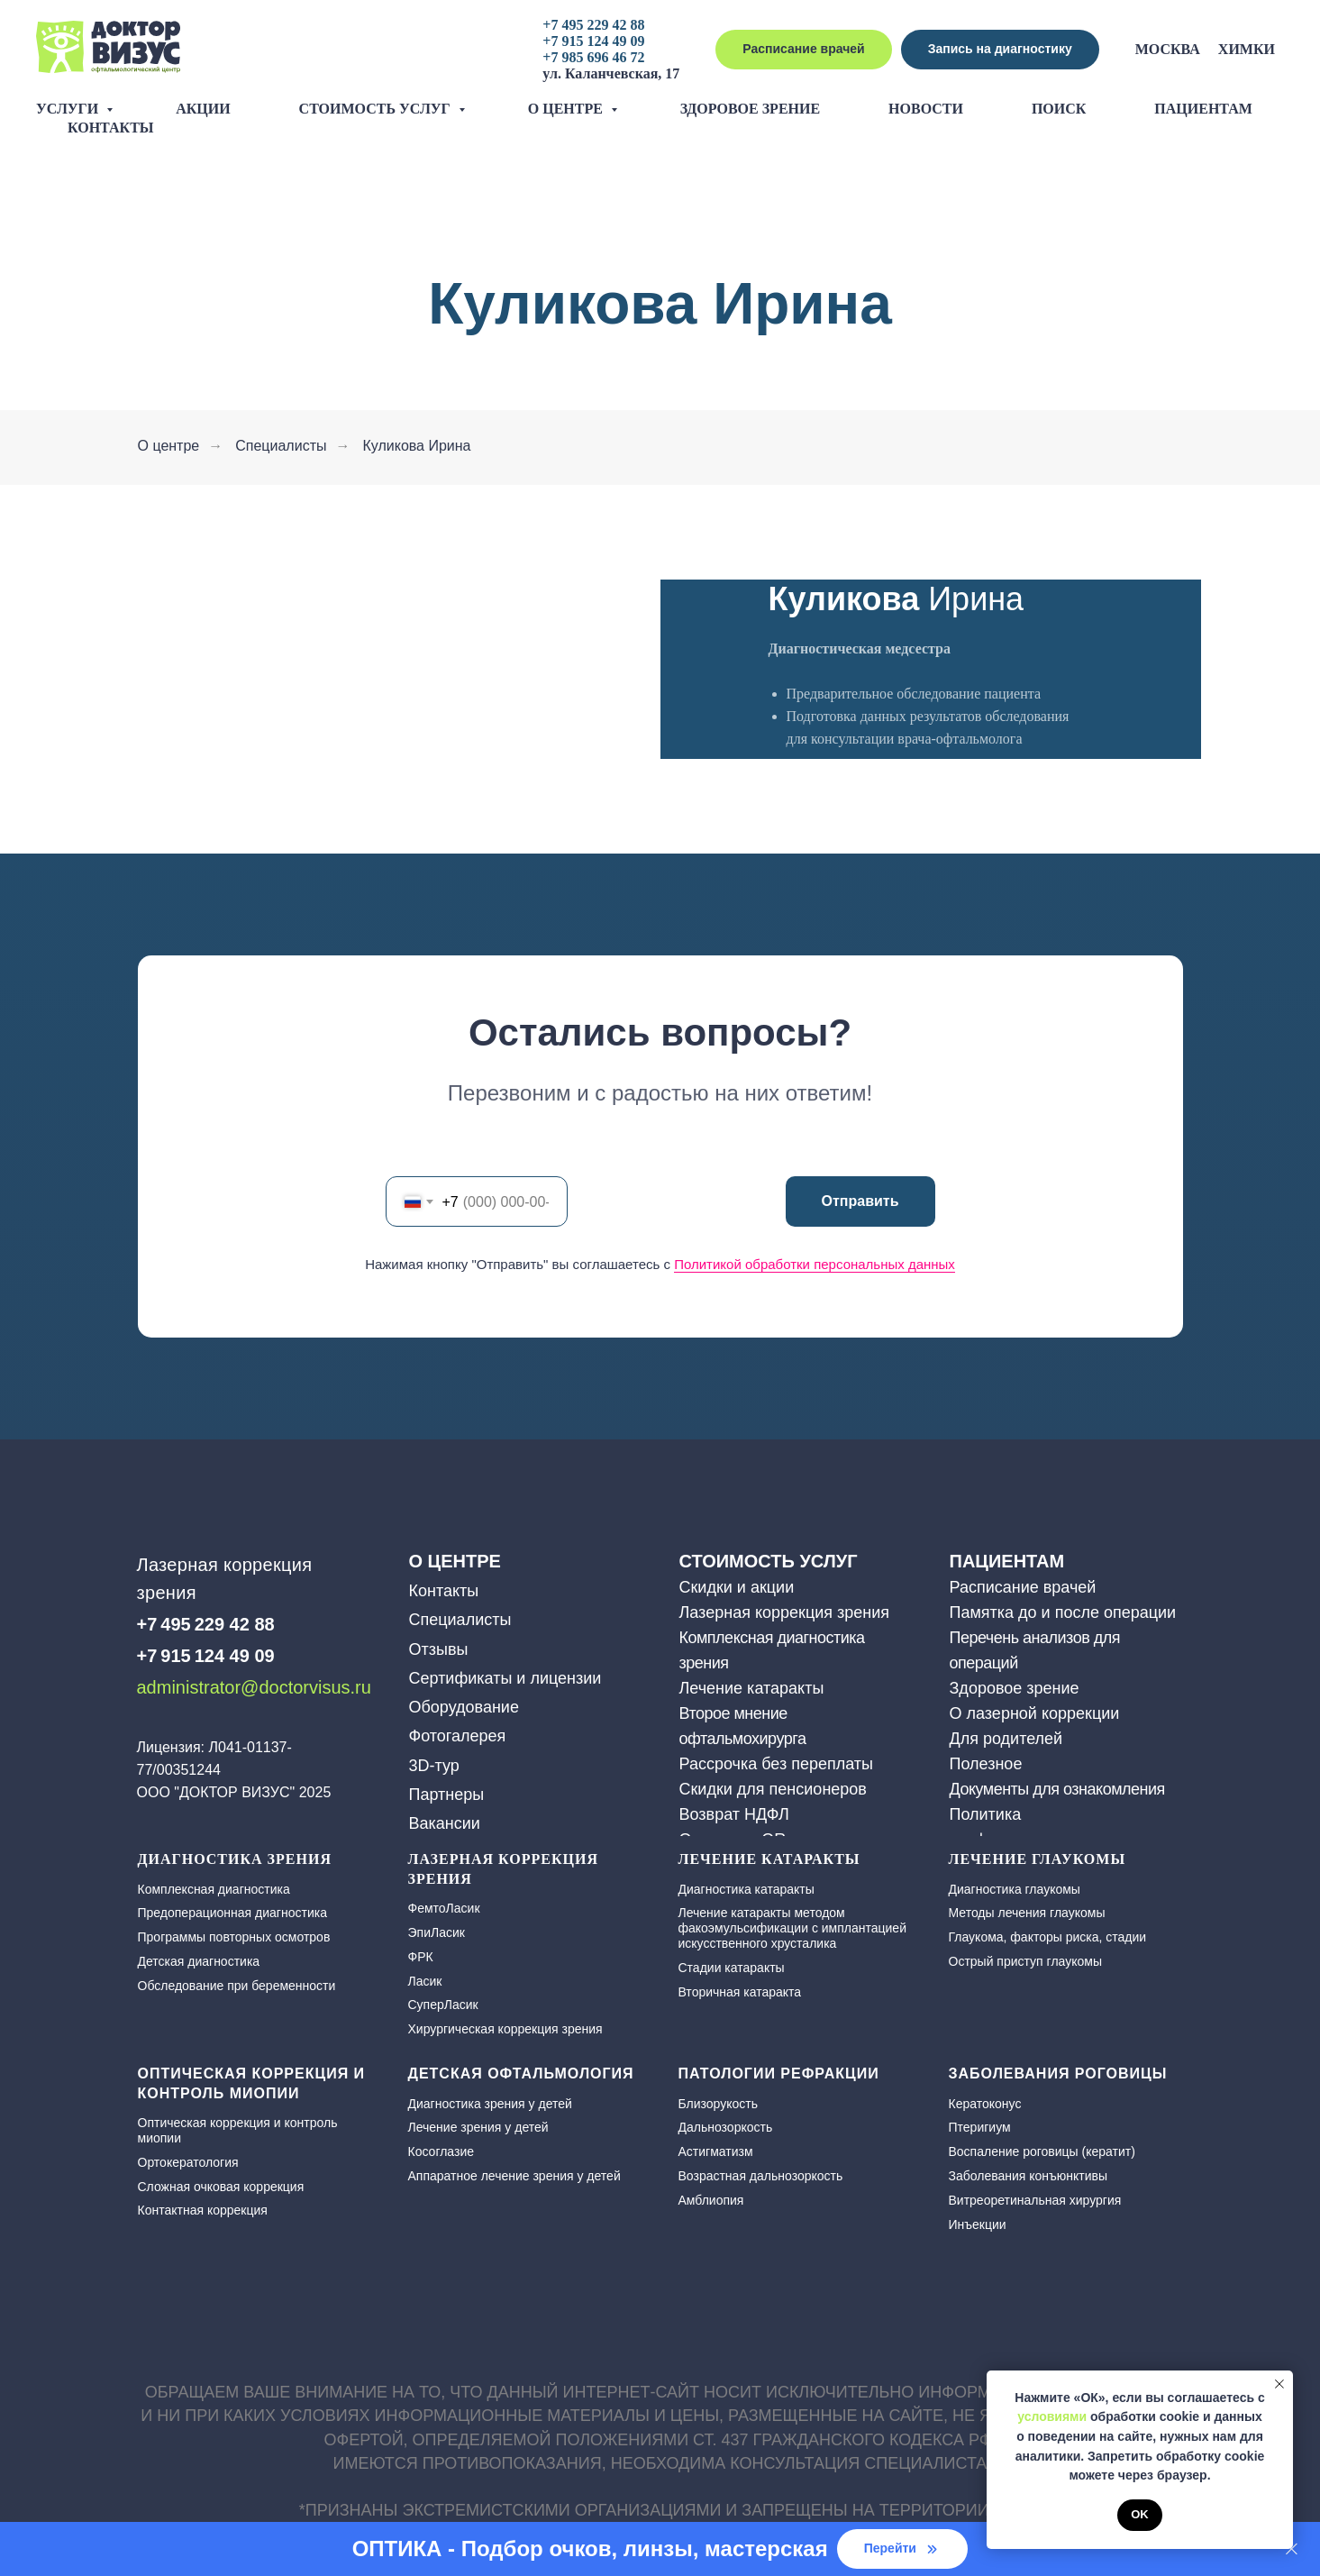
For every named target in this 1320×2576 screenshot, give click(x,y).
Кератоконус (985, 2103)
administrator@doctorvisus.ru (254, 1687)
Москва (1167, 49)
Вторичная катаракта (740, 1992)
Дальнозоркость (725, 2127)
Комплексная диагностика (214, 1889)
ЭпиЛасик (436, 1932)
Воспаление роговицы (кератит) (1042, 2151)
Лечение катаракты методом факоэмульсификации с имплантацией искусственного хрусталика (792, 1927)
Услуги (69, 108)
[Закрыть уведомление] (1279, 2384)
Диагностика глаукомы (1014, 1889)
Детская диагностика (199, 1961)
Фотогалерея (457, 1736)
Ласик (425, 1981)
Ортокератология (188, 2162)
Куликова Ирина (416, 445)
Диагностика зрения (235, 1859)
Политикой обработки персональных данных (814, 1264)
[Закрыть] (1291, 2549)
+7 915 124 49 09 (593, 41)
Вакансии (444, 1823)
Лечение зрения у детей (478, 2127)
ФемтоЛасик (444, 1908)
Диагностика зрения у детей (490, 2103)
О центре (567, 108)
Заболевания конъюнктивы (1028, 2176)
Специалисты (280, 445)
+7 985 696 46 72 (593, 57)
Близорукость (718, 2103)
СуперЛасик (443, 2004)
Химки (1246, 49)
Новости (925, 108)
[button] (1000, 50)
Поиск (1059, 108)
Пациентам (1203, 108)
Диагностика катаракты (746, 1889)
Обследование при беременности (237, 1985)
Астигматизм (715, 2151)
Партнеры (447, 1795)
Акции (203, 108)
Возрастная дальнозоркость (760, 2176)
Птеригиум (980, 2127)
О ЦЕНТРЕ (455, 1561)
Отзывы (439, 1649)
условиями (1052, 2416)
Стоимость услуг (376, 108)
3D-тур (434, 1766)
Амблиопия (711, 2200)
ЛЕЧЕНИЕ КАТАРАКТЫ (769, 1859)
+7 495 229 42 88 (593, 24)
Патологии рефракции (778, 2073)
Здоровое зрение (750, 108)
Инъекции (977, 2224)
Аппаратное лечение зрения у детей (514, 2176)
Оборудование (464, 1707)
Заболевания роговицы (1058, 2073)
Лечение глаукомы (1037, 1859)
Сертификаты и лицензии (505, 1678)
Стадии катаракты (731, 1967)
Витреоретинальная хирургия (1035, 2200)
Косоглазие (441, 2151)
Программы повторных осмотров (234, 1937)
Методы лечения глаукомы (1027, 1912)
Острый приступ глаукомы (1025, 1961)
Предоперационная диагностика (232, 1912)
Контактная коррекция (203, 2210)
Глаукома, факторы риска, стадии (1048, 1937)
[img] (150, 1718)
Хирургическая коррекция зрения (505, 2029)
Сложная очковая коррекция (221, 2186)
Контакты (111, 127)
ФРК (420, 1957)
